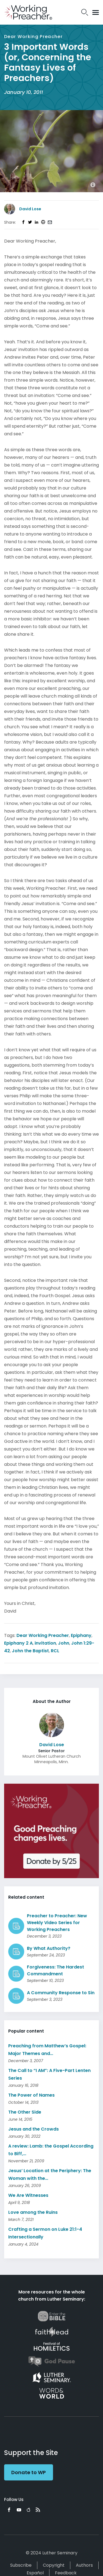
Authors (84, 2565)
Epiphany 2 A (18, 1643)
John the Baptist (30, 1651)
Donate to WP (28, 2472)
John (63, 1643)
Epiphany (81, 1635)
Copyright (54, 2565)
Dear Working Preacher (42, 1635)
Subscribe (21, 2565)
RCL (55, 1651)
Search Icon (84, 12)
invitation (45, 1643)
